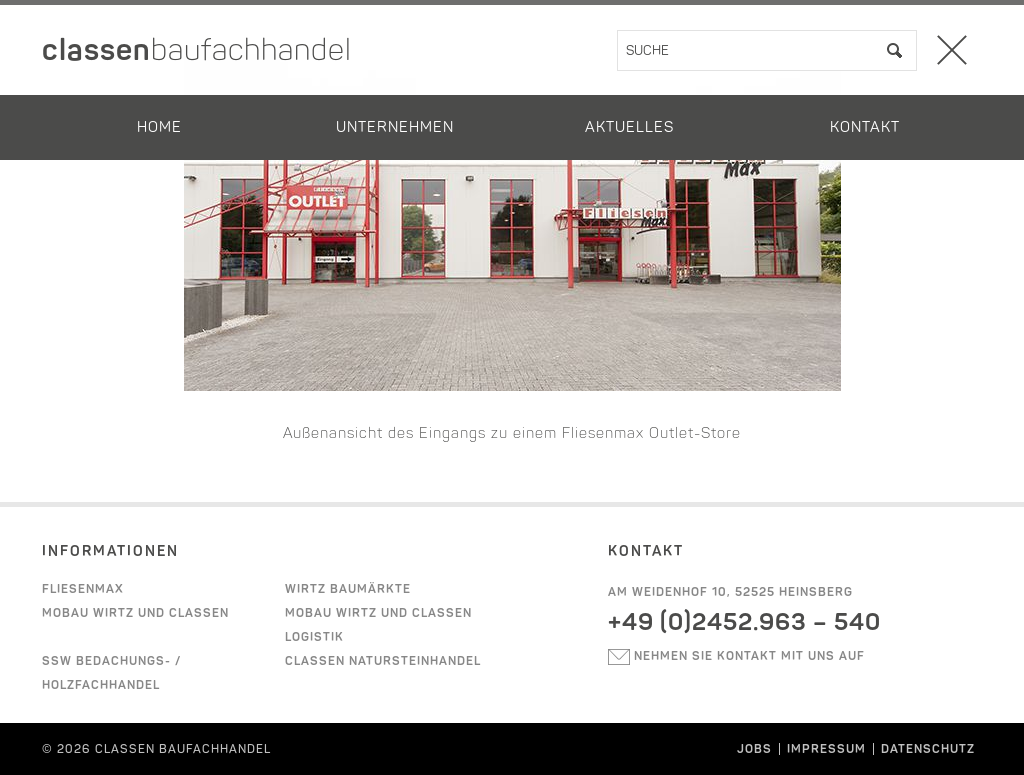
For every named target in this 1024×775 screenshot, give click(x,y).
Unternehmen (395, 127)
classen (197, 50)
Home (159, 127)
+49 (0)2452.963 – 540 (744, 621)
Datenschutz (928, 749)
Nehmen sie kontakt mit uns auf (736, 656)
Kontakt (865, 127)
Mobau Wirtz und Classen (135, 613)
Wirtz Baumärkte (348, 589)
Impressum (826, 749)
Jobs (754, 749)
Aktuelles (629, 127)
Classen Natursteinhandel (383, 661)
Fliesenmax (83, 589)
